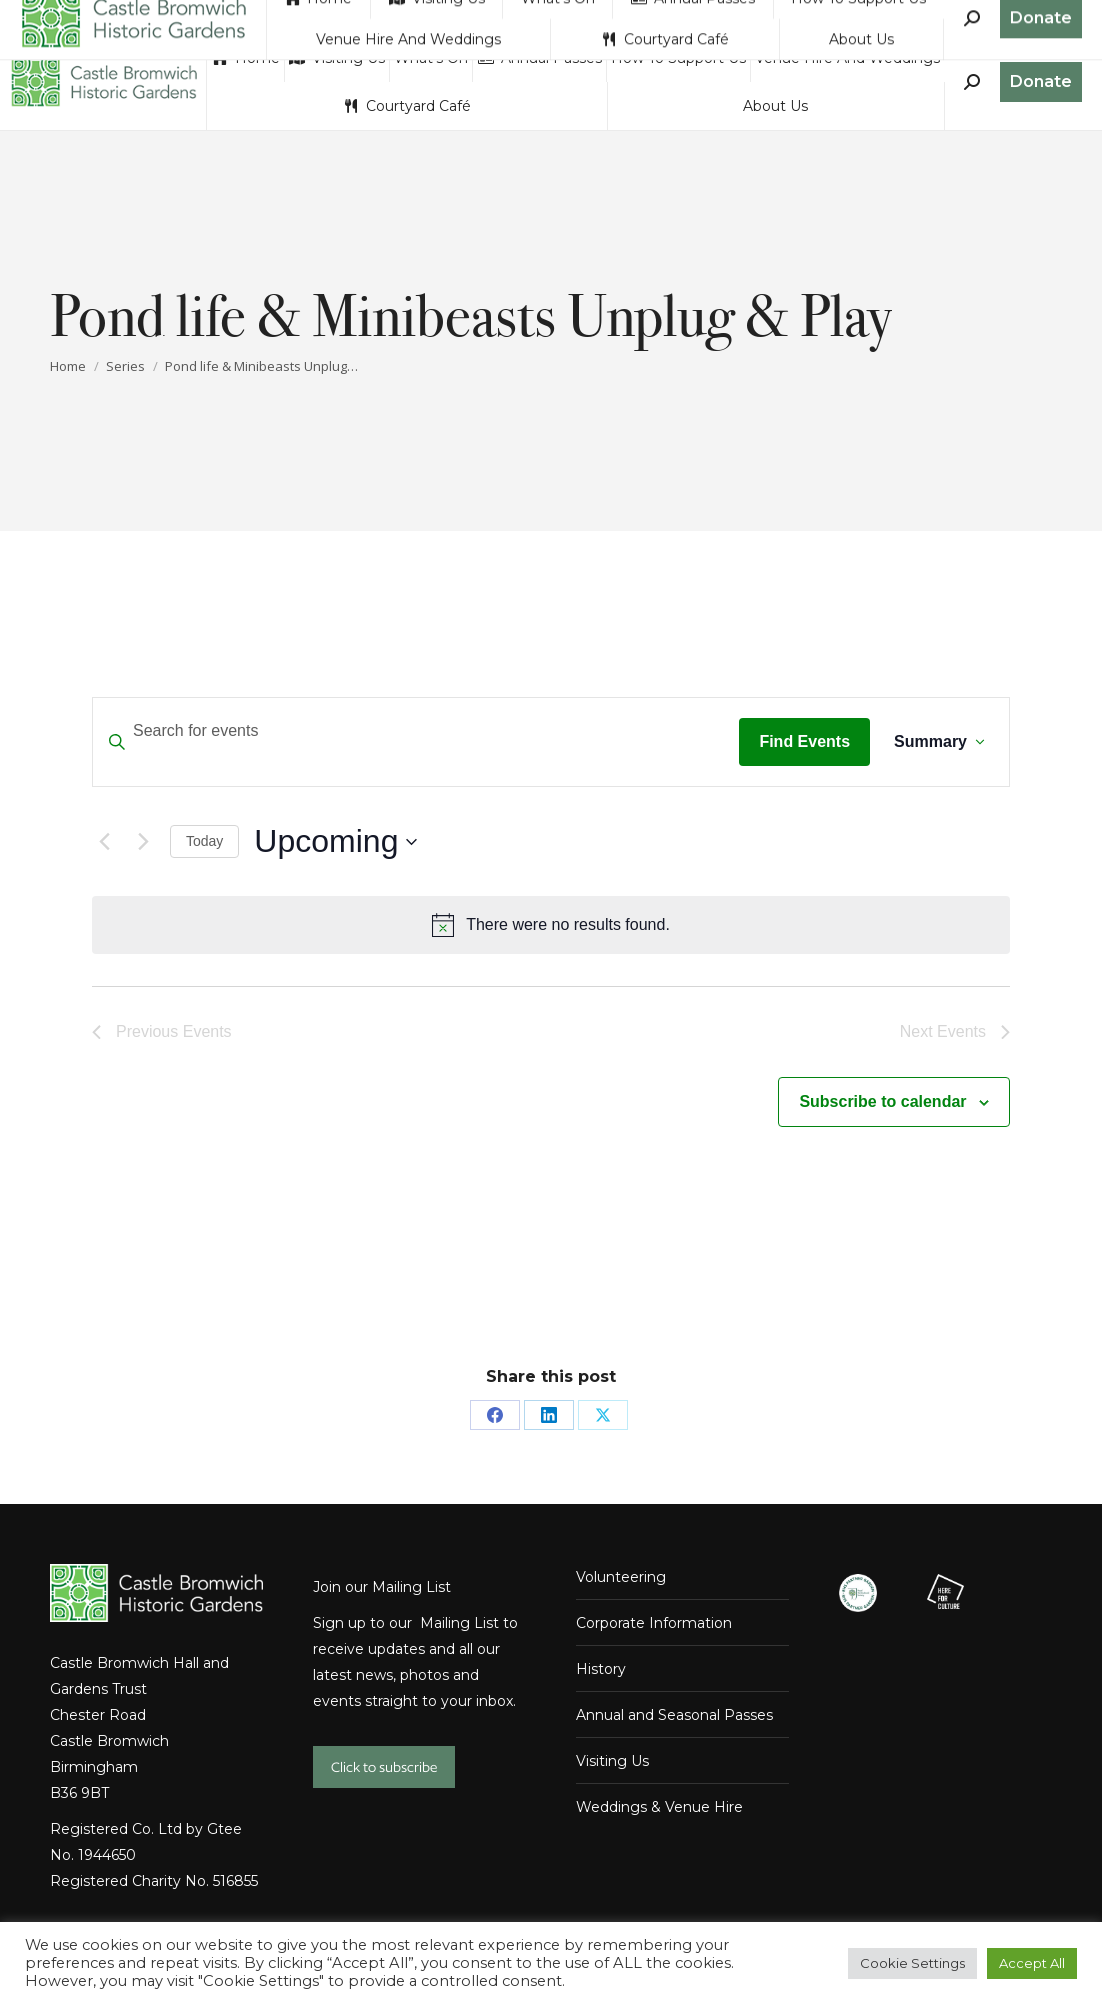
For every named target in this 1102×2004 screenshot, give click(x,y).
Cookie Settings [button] (912, 1963)
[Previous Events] (104, 842)
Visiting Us (612, 1761)
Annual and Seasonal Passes (674, 1715)
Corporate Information (654, 1623)
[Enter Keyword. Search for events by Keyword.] (416, 731)
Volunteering (621, 1577)
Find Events (804, 741)
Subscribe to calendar (882, 1101)
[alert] (551, 925)
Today (204, 841)
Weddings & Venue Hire (659, 1807)
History (601, 1669)
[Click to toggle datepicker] (335, 841)
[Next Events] (143, 842)
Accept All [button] (1032, 1963)
